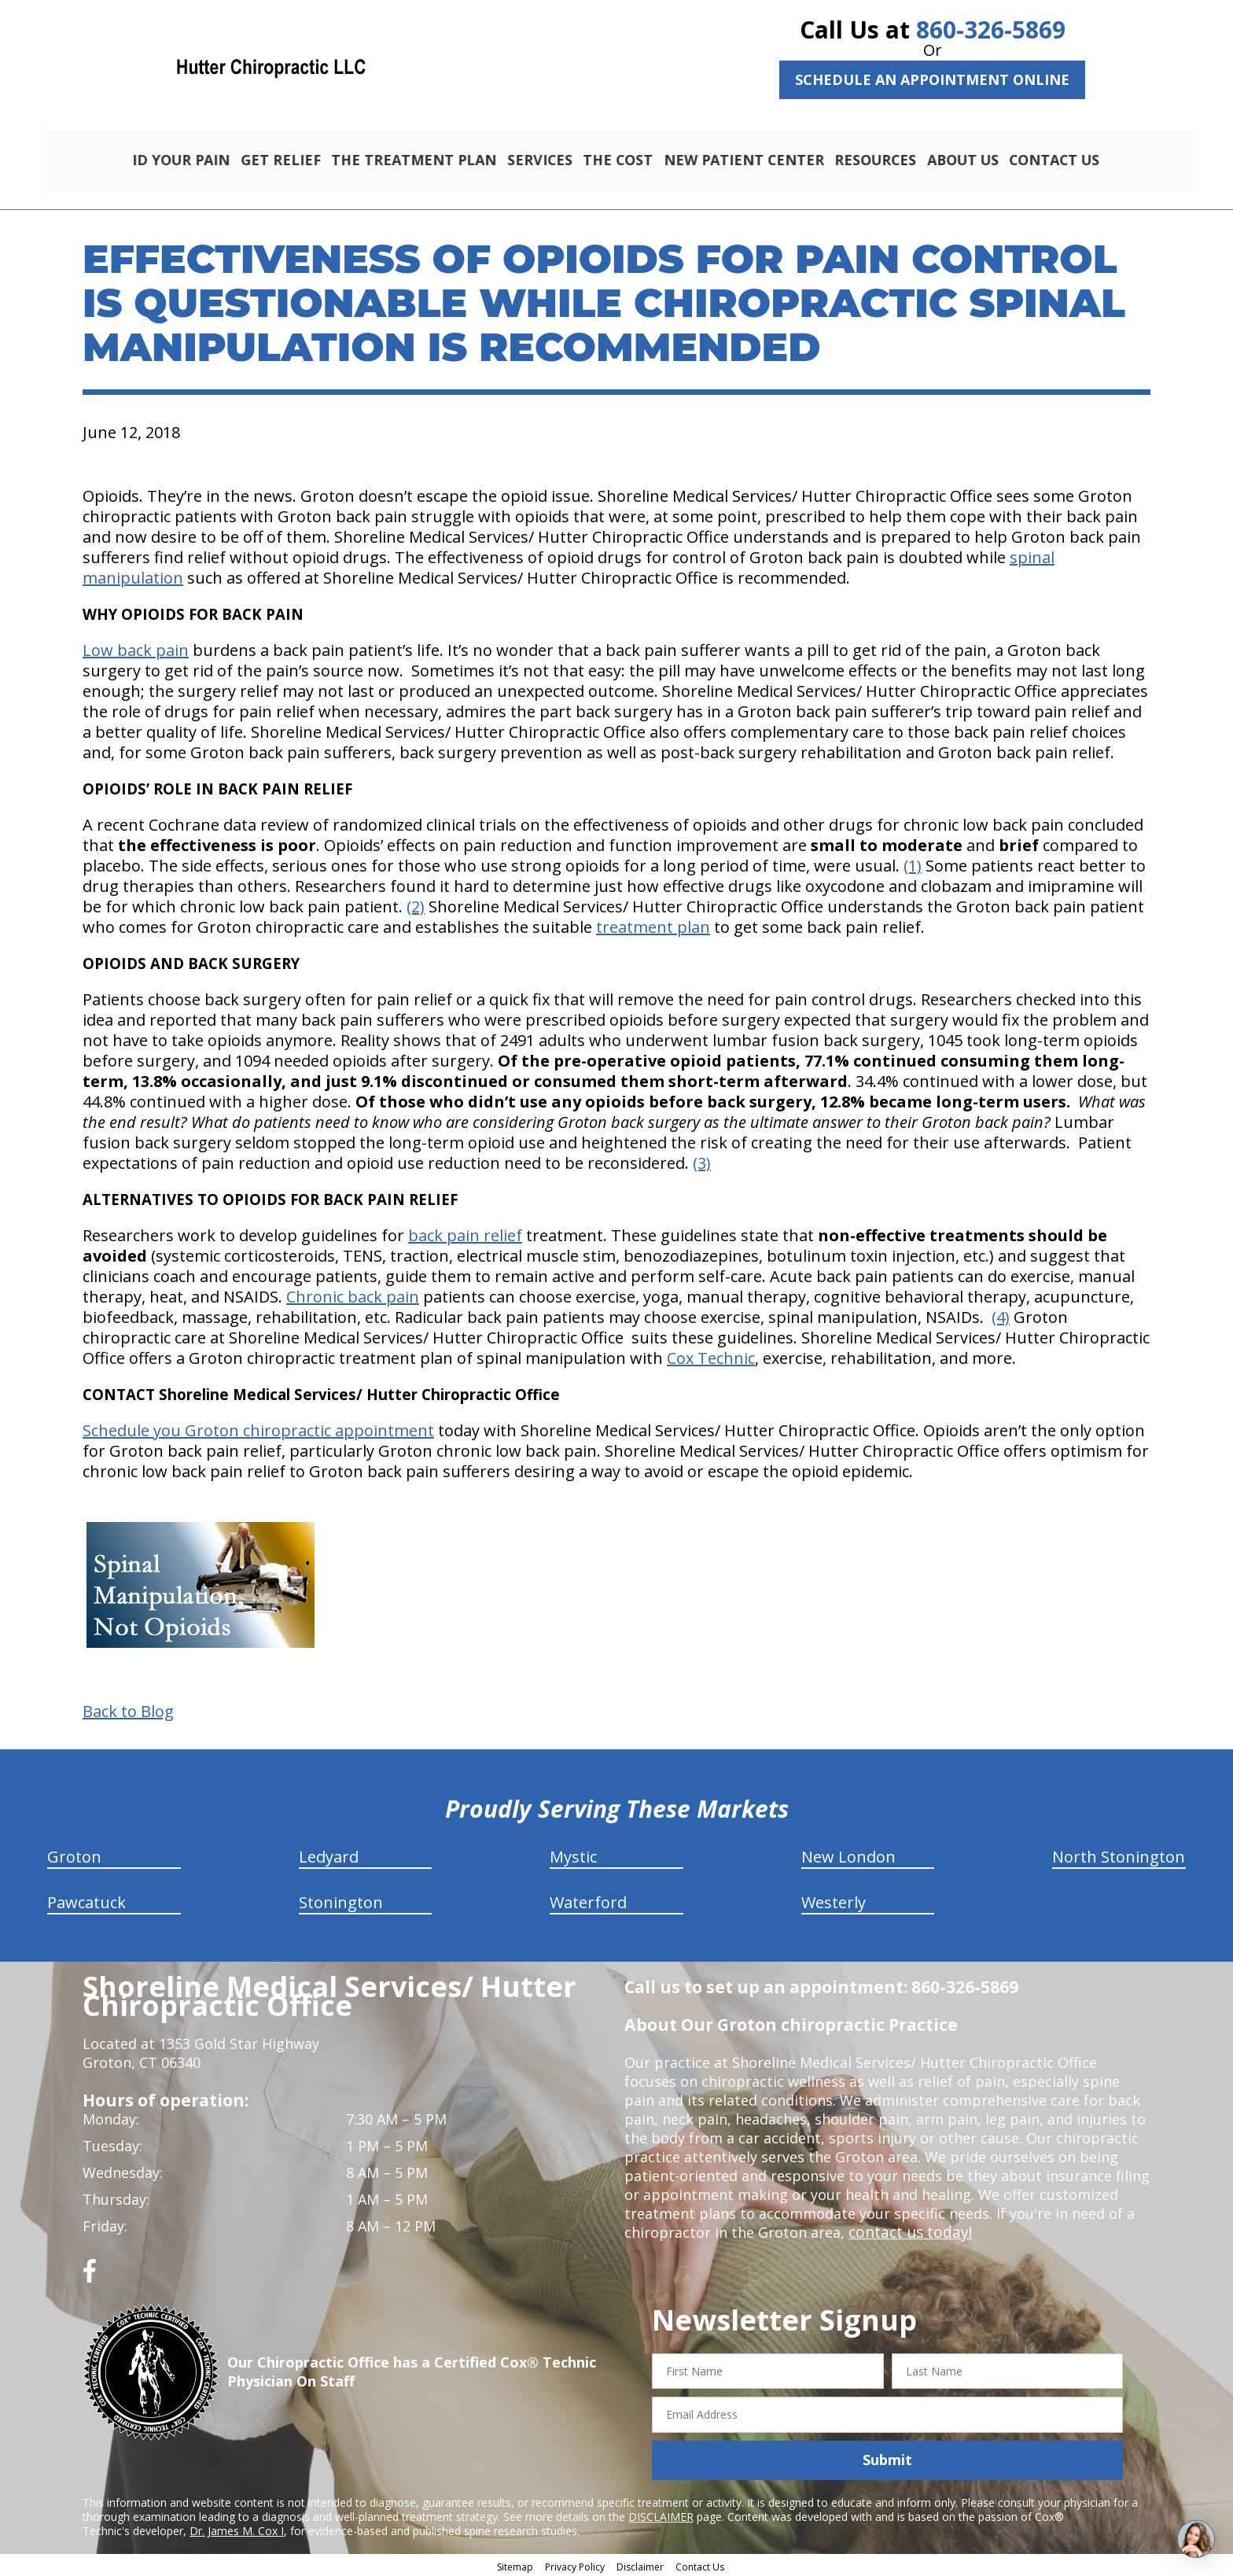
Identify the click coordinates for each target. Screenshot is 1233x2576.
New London (848, 1854)
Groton (74, 1854)
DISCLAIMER (661, 2514)
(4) (1001, 1314)
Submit (887, 2458)
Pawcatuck (86, 1900)
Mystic (573, 1854)
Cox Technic (711, 1355)
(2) (416, 904)
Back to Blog (128, 1709)
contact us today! (907, 2229)
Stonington (341, 1900)
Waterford (588, 1900)
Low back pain (136, 647)
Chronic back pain (352, 1294)
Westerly (833, 1900)
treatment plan (653, 924)
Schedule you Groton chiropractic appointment (258, 1428)
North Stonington (1118, 1854)
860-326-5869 (991, 29)
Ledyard (329, 1854)
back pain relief (465, 1233)
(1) (913, 863)
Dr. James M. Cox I (237, 2528)
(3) (702, 1160)
